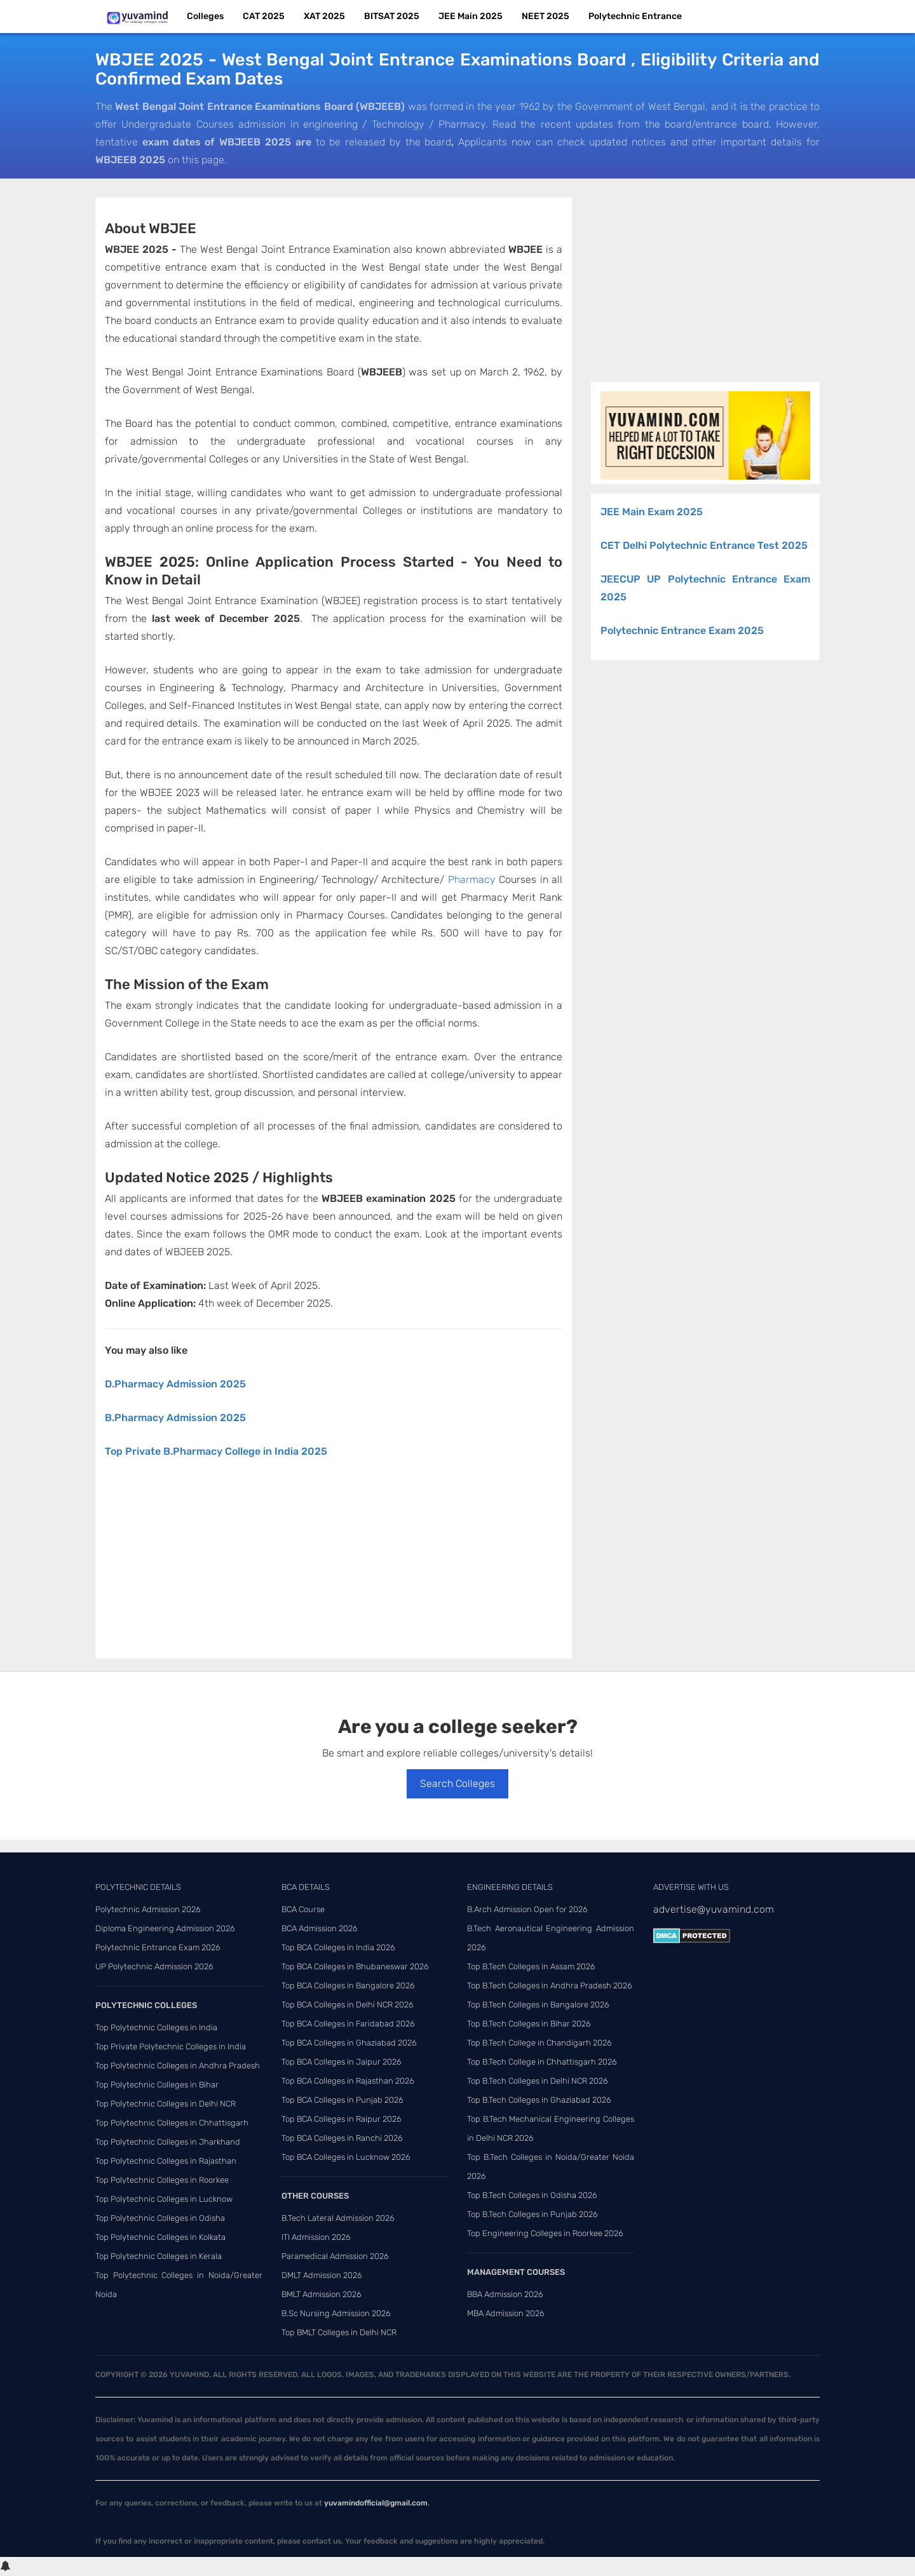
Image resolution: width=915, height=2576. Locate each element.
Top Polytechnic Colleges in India (156, 2027)
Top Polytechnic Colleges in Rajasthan (165, 2161)
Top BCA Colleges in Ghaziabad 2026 (349, 2042)
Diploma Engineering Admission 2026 (165, 1928)
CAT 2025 (264, 16)
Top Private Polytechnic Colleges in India (170, 2046)
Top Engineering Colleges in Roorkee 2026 (545, 2233)
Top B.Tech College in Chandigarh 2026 (539, 2042)
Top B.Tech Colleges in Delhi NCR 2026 (537, 2081)
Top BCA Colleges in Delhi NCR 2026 (347, 2004)
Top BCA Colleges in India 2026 (338, 1947)
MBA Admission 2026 (506, 2313)
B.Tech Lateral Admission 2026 (338, 2218)
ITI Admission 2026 (316, 2237)
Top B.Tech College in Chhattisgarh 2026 (542, 2062)
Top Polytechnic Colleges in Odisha (160, 2218)
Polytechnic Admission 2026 (148, 1909)
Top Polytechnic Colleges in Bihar (157, 2084)
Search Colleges (457, 1783)
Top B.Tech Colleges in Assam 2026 (531, 1966)
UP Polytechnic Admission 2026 (154, 1966)
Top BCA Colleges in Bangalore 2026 (348, 1985)
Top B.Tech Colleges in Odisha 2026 (532, 2195)
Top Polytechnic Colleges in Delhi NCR (165, 2103)
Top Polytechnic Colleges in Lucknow (164, 2199)
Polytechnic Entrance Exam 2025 (682, 630)
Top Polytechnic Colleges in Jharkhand (167, 2142)
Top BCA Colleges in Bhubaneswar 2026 (355, 1966)
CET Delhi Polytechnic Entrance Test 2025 (704, 545)
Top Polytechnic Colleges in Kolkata (160, 2237)
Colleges (205, 16)
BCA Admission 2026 (319, 1928)
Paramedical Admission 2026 (335, 2256)
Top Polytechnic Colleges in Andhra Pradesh (177, 2065)
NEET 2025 (545, 16)
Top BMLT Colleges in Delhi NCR (338, 2332)
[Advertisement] (333, 1565)
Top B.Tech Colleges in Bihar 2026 (529, 2023)
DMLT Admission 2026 (321, 2275)
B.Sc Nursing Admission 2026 (336, 2313)
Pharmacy (472, 879)
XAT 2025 (324, 16)
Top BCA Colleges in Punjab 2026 (342, 2100)
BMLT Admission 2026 (321, 2294)
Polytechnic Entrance (635, 16)
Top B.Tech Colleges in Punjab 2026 (532, 2214)
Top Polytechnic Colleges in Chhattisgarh (171, 2123)
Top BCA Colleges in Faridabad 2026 (348, 2023)
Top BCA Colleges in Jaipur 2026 (341, 2062)
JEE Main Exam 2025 (651, 512)
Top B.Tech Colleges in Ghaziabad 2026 (539, 2100)
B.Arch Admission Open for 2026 (527, 1909)
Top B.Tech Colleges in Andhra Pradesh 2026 (549, 1985)
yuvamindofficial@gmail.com (376, 2502)
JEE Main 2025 (470, 16)
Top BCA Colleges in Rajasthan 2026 (347, 2081)
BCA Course (303, 1909)
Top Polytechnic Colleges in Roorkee (162, 2180)
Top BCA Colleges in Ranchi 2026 (342, 2138)
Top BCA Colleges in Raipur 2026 (341, 2119)
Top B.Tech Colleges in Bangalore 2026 (538, 2004)
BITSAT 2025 (391, 16)
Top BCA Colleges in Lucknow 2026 (345, 2157)
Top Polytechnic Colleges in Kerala (158, 2256)
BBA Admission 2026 (505, 2294)
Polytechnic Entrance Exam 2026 (157, 1947)
